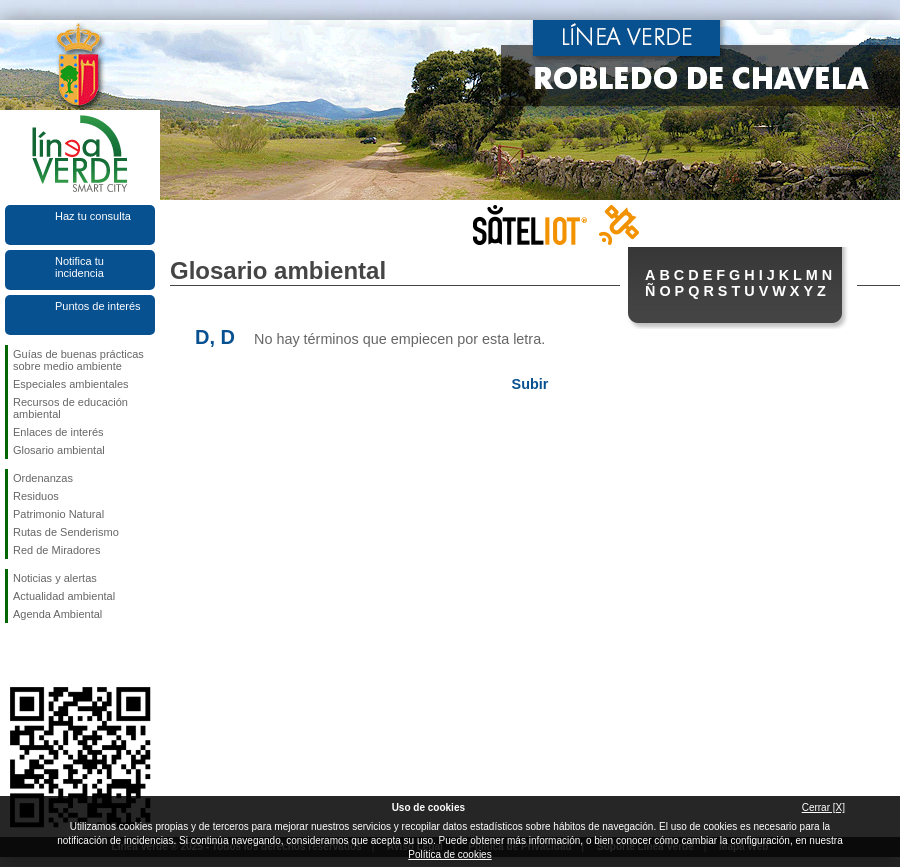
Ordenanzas (43, 478)
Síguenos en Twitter (50, 655)
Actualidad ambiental (64, 596)
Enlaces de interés (58, 432)
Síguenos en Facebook (17, 655)
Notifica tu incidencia (79, 267)
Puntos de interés (98, 306)
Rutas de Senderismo (66, 532)
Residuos (36, 496)
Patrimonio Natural (58, 514)
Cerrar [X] (823, 807)
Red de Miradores (56, 550)
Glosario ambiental (59, 450)
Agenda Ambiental (57, 614)
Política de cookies (449, 854)
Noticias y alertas (55, 578)
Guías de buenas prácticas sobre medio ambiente (78, 360)
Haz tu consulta (93, 216)
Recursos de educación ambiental (70, 408)
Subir (530, 384)
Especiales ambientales (71, 384)
